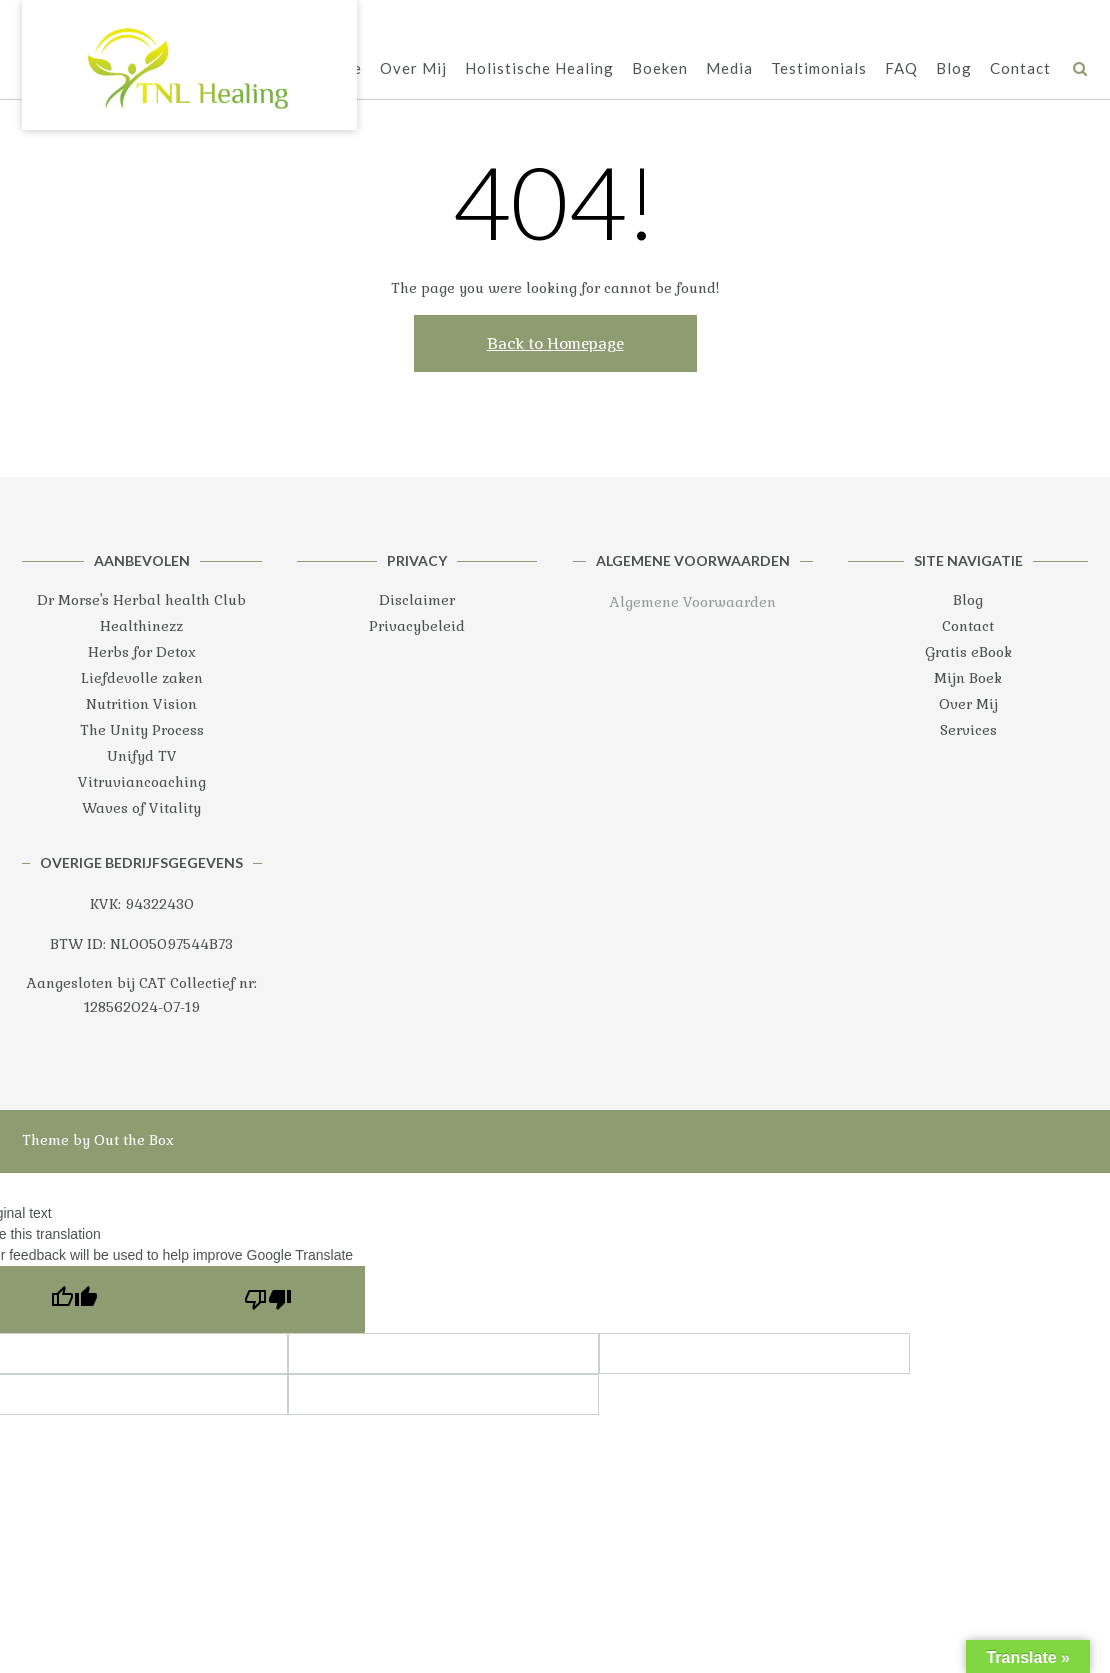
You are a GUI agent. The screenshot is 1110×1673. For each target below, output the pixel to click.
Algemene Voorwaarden (693, 602)
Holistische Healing (539, 68)
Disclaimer (417, 600)
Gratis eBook (968, 652)
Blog (954, 68)
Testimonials (819, 68)
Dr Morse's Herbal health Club (141, 600)
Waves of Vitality (141, 808)
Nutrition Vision (141, 704)
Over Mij (413, 68)
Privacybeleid (417, 626)
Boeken (660, 68)
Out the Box (134, 1140)
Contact (1020, 68)
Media (729, 68)
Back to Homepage (555, 343)
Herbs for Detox (142, 652)
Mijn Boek (968, 678)
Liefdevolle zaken (142, 678)
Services (968, 730)
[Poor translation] (268, 1299)
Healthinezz (141, 626)
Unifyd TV (142, 756)
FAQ (901, 68)
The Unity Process (142, 730)
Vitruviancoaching (142, 782)
